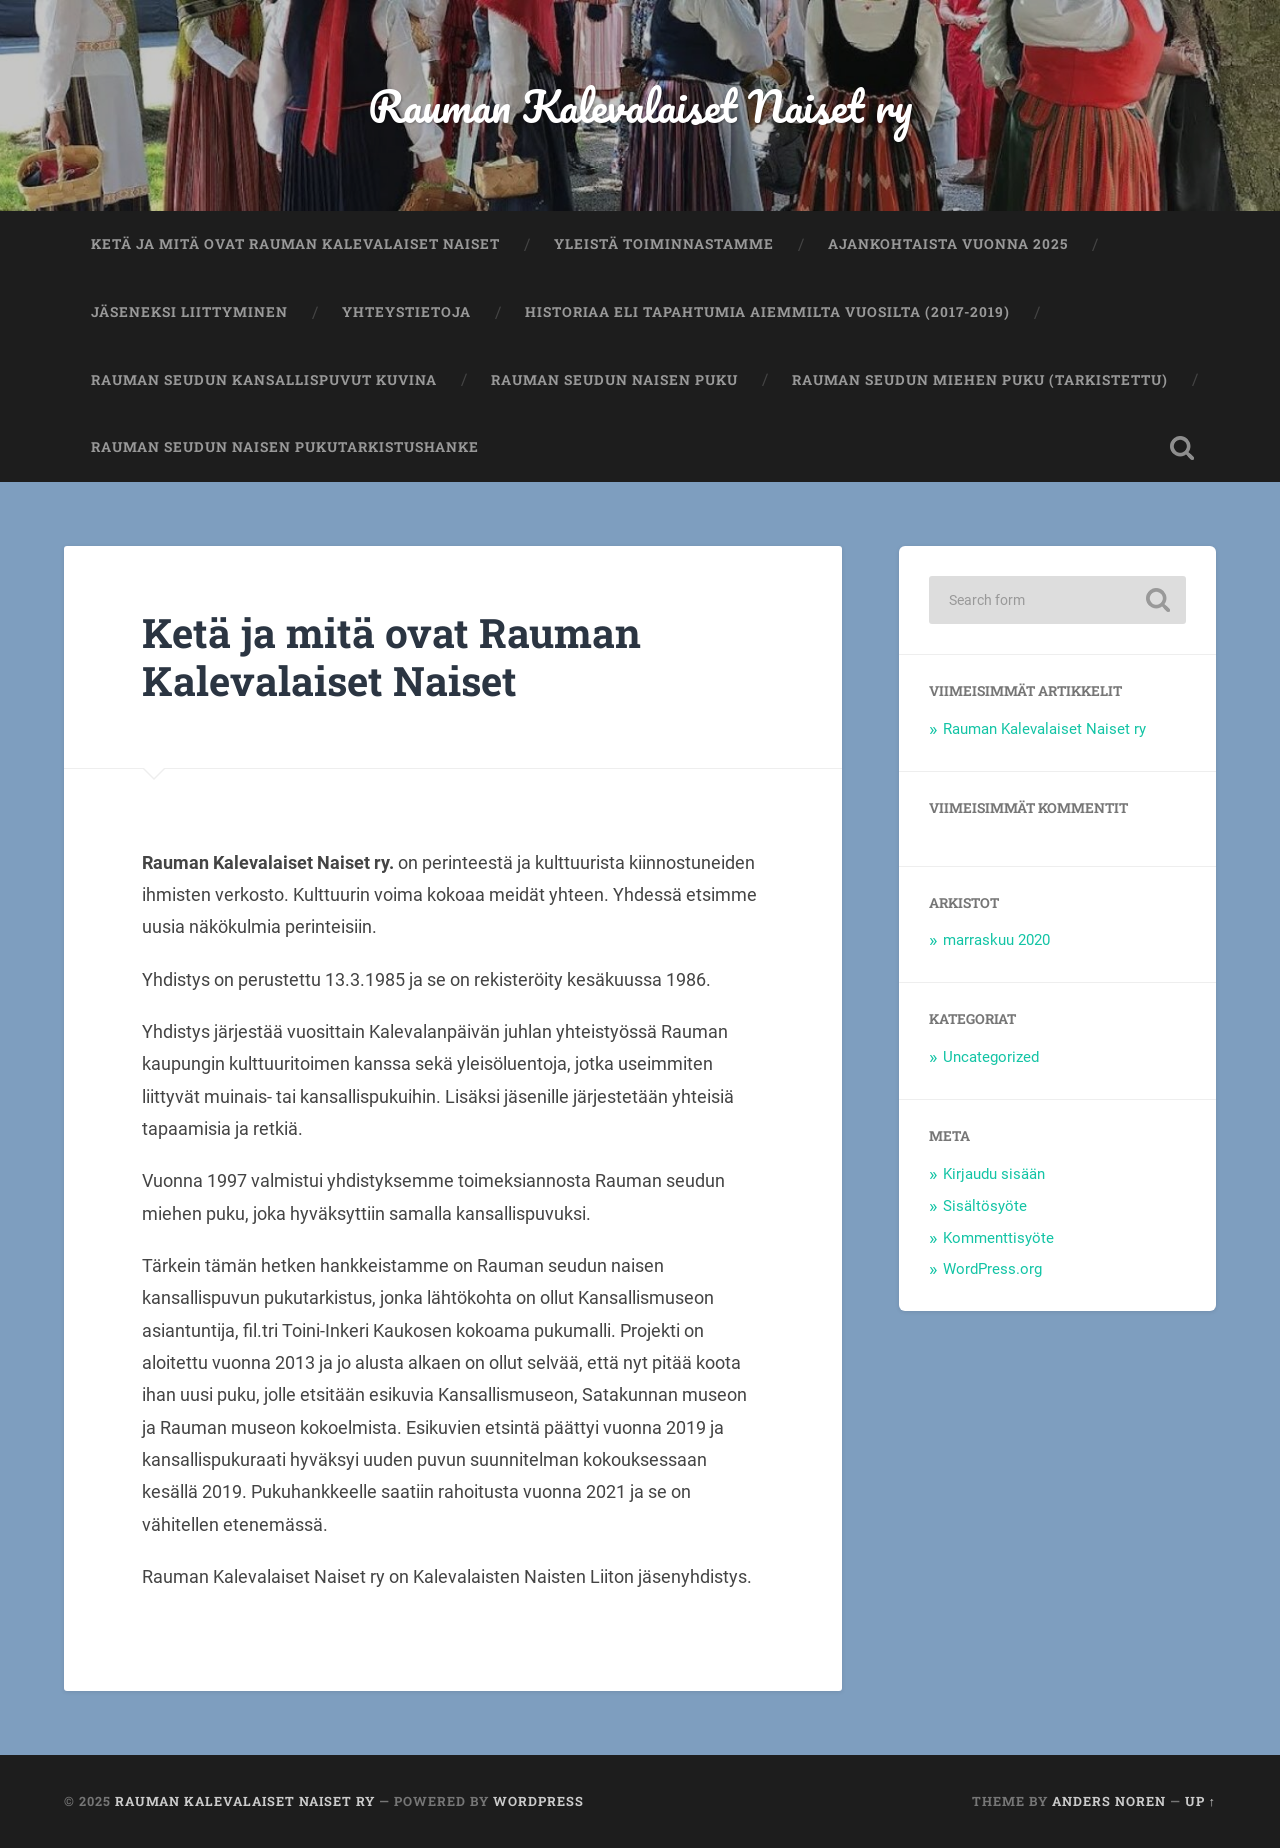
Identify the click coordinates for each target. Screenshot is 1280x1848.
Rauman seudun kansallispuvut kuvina (264, 380)
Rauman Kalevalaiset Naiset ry (640, 105)
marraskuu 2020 (996, 940)
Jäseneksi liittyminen (189, 312)
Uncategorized (991, 1057)
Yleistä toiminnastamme (664, 244)
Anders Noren (1109, 1801)
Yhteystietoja (406, 312)
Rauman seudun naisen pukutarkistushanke (285, 447)
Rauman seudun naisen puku (614, 380)
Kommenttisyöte (998, 1238)
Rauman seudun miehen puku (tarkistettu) (980, 380)
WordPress (538, 1801)
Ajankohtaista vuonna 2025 (948, 244)
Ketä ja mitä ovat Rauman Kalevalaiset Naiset (295, 244)
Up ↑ (1200, 1801)
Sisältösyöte (985, 1206)
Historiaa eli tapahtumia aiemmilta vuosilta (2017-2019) (767, 312)
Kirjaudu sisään (994, 1174)
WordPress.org (992, 1269)
